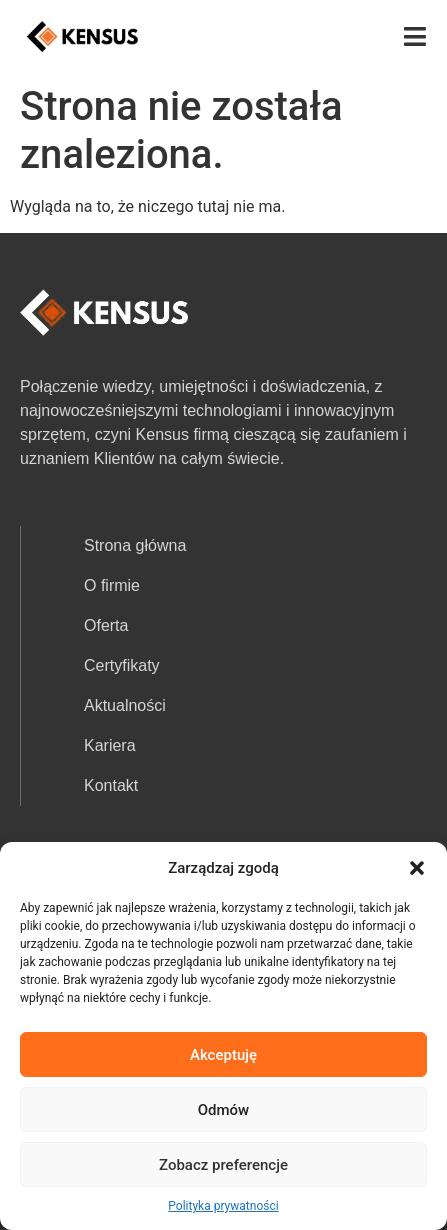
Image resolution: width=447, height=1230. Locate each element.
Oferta (106, 625)
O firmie (112, 585)
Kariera (110, 745)
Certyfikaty (122, 665)
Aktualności (125, 705)
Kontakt (111, 785)
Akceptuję (223, 1055)
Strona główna (135, 545)
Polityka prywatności (223, 1206)
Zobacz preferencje (223, 1165)
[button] (417, 868)
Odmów (224, 1110)
